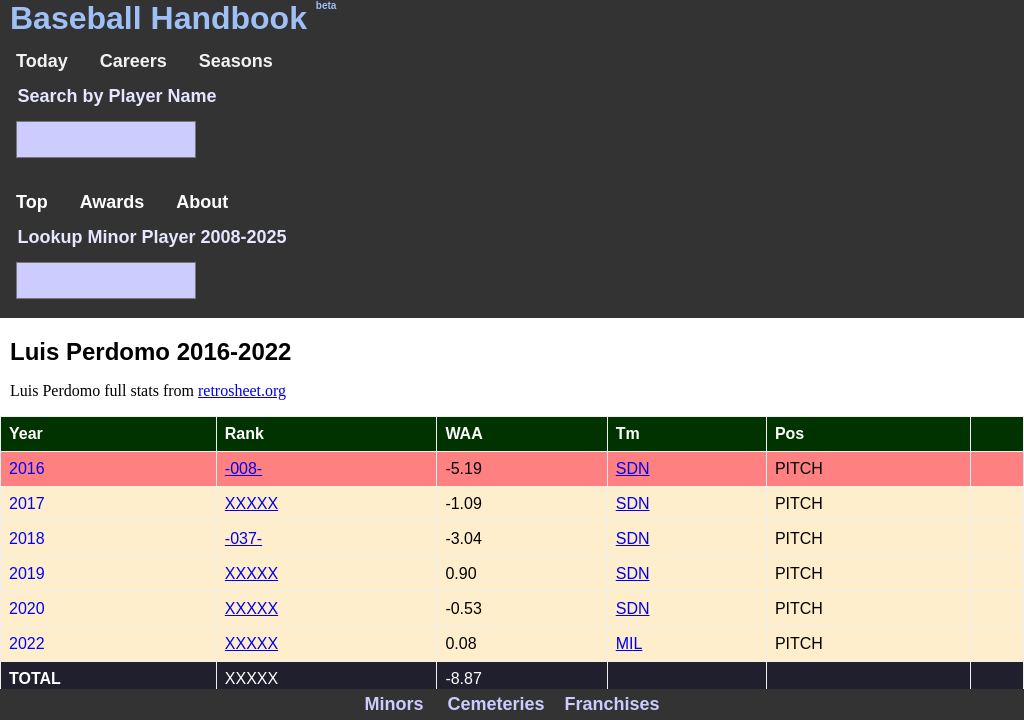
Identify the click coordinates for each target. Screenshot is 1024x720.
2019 (27, 573)
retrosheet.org (242, 390)
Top (32, 202)
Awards (112, 202)
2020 (27, 608)
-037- (243, 538)
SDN (633, 468)
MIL (629, 643)
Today (42, 61)
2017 (27, 503)
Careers (133, 61)
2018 (27, 538)
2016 (27, 468)
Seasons (236, 61)
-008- (243, 468)
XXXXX (251, 503)
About (202, 202)
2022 (27, 643)
